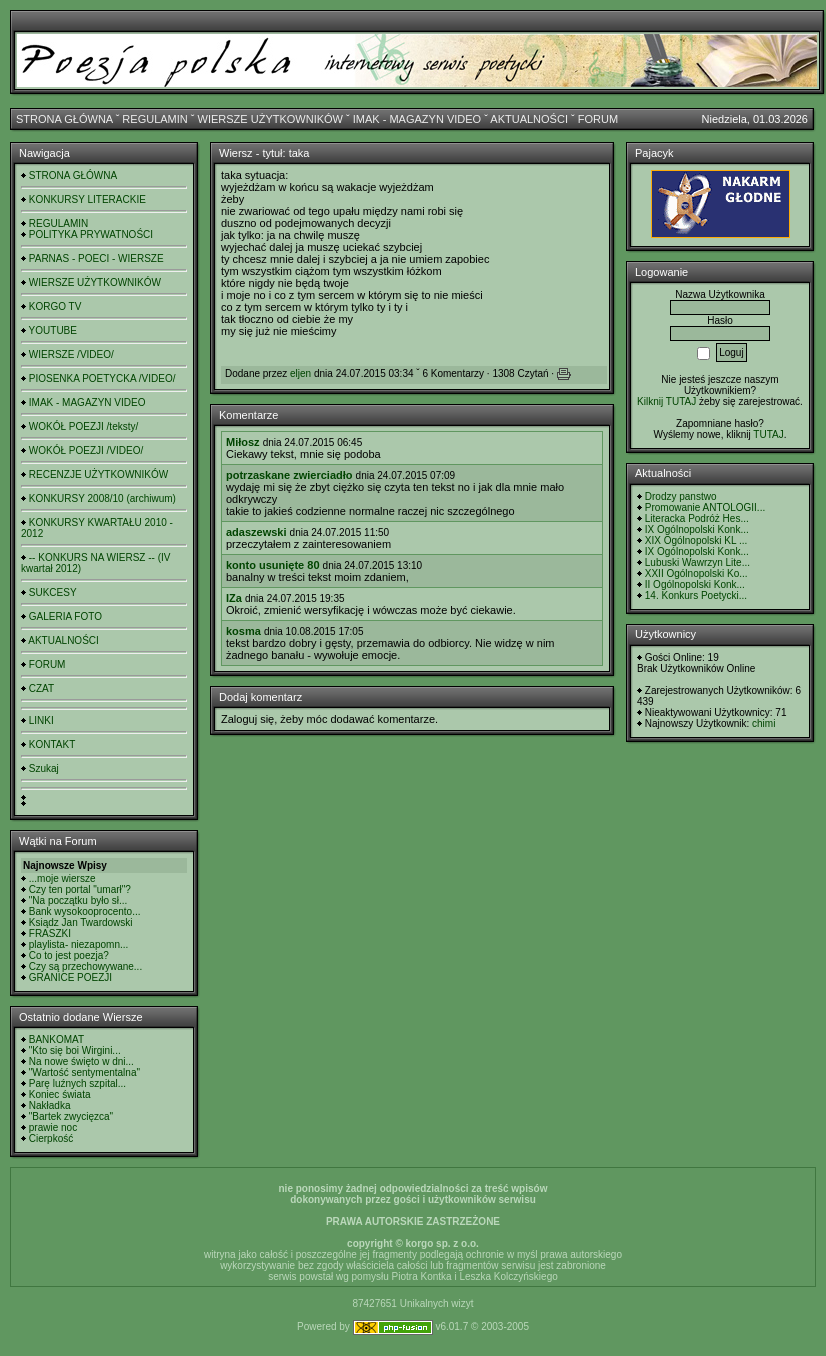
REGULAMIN (154, 119)
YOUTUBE (53, 330)
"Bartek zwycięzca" (71, 1116)
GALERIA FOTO (65, 616)
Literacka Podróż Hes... (697, 518)
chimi (763, 723)
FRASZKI (50, 933)
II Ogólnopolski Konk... (695, 584)
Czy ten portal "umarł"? (80, 889)
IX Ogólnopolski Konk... (697, 529)
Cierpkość (51, 1138)
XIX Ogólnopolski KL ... (696, 540)
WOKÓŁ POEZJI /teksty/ (83, 426)
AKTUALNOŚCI (529, 119)
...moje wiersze (62, 878)
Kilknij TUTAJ (666, 401)
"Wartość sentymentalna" (84, 1072)
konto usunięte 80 (273, 565)
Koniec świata (60, 1094)
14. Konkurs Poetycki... (696, 595)
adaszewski (256, 532)
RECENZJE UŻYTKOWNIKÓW (98, 474)
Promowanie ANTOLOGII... (705, 507)
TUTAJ (768, 434)
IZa (234, 598)
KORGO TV (55, 306)
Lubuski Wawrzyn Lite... (697, 562)
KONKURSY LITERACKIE (87, 199)
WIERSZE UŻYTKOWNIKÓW (270, 119)
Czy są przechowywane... (85, 966)
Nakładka (50, 1105)
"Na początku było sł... (78, 900)
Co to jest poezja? (69, 955)
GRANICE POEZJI (70, 977)
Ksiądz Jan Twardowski (81, 922)
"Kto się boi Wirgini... (75, 1050)
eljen (300, 373)
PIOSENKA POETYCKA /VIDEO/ (102, 378)
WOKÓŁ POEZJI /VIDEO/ (86, 450)
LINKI (41, 720)
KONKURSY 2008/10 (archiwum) (102, 498)
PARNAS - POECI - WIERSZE (96, 258)
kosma (243, 631)
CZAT (41, 688)
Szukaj (44, 768)
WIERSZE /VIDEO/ (71, 354)
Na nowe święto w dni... (81, 1061)
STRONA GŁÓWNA (64, 119)
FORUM (598, 119)
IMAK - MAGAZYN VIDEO (417, 119)
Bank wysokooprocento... (85, 911)
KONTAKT (52, 744)
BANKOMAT (56, 1039)
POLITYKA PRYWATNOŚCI (91, 234)
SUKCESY (53, 592)
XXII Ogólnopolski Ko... (696, 573)
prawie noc (53, 1127)
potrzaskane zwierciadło (289, 475)
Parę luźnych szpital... (77, 1083)
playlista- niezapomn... (79, 944)
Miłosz (243, 442)
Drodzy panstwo (681, 496)
